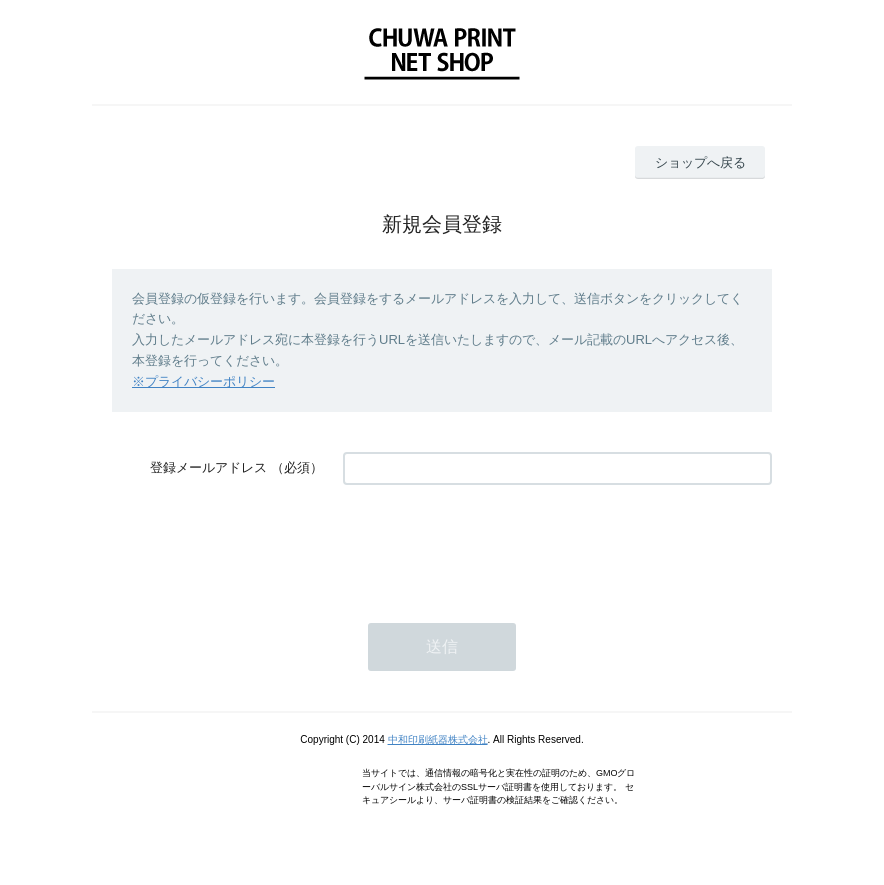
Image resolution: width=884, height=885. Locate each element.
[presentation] (495, 544)
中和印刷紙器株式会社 (438, 739)
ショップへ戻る (700, 162)
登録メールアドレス (208, 467)
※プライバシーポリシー (203, 381)
